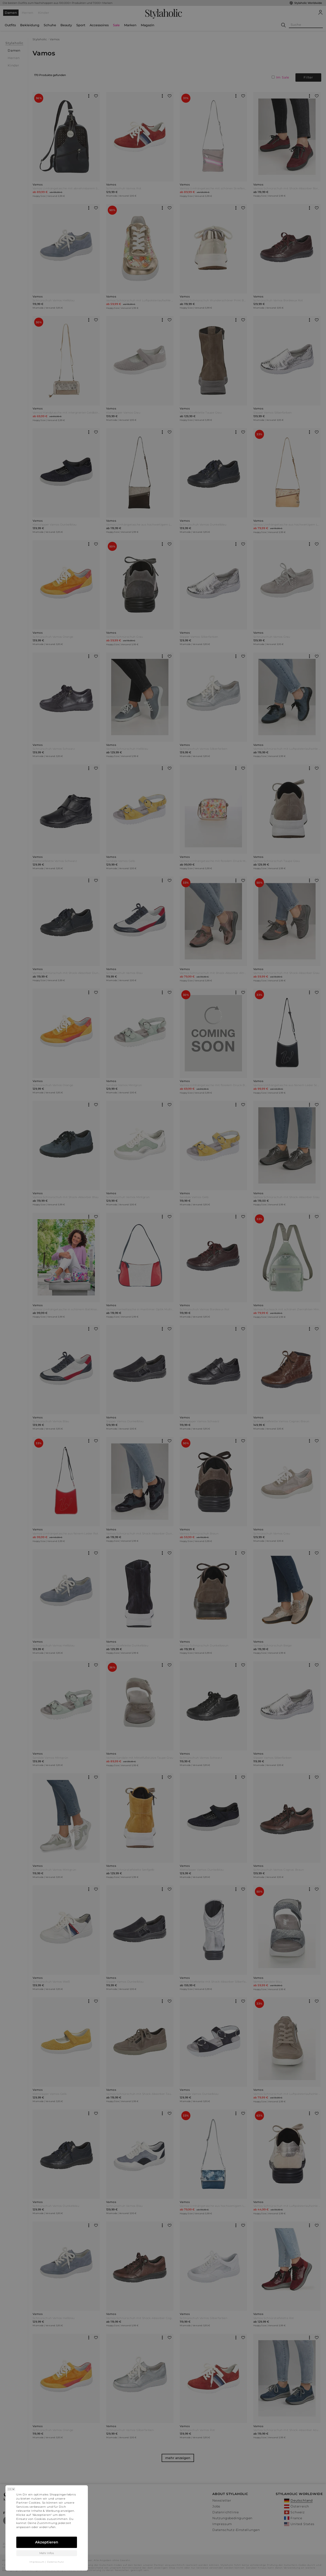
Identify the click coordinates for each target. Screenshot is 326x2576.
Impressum (36, 2561)
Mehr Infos (46, 2553)
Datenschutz (55, 2561)
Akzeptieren (46, 2542)
